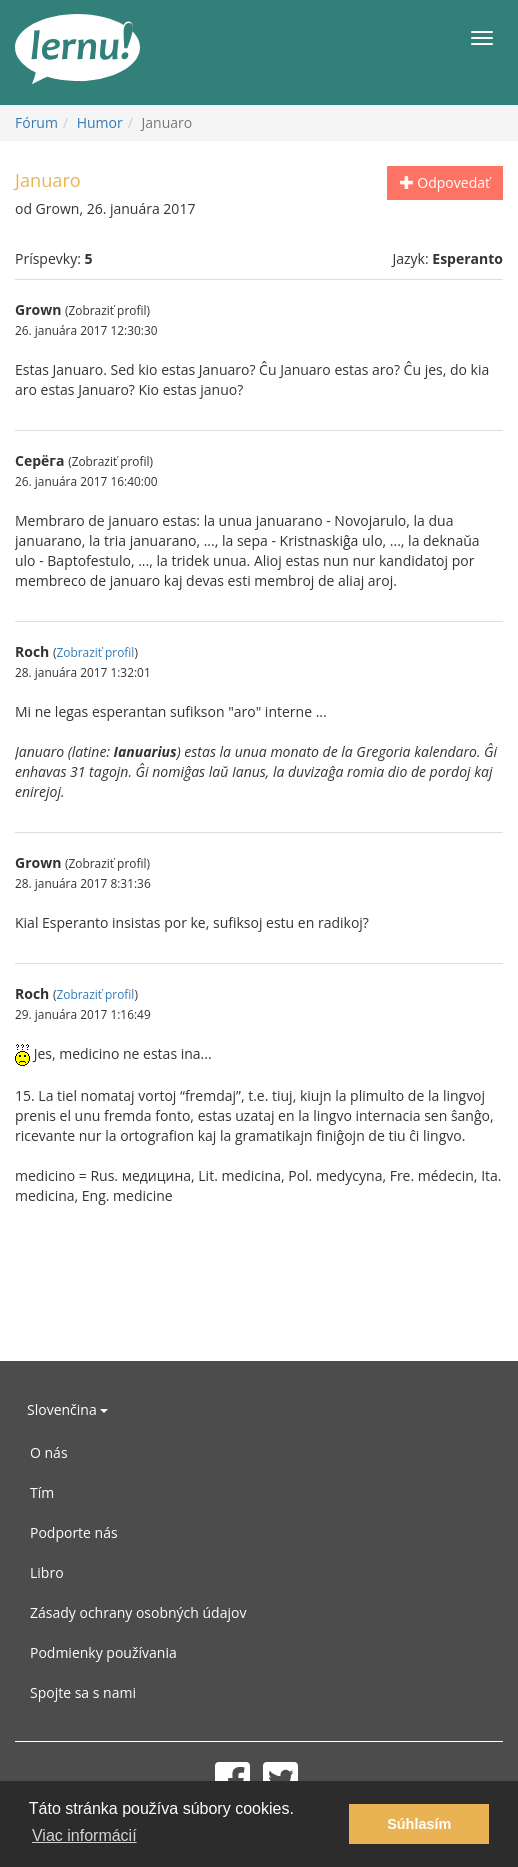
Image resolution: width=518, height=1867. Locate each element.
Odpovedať (445, 182)
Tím (42, 1492)
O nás (49, 1452)
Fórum (36, 122)
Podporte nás (74, 1532)
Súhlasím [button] (419, 1824)
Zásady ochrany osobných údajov (138, 1612)
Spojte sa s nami (83, 1692)
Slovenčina (67, 1409)
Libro (47, 1572)
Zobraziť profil (95, 652)
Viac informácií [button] (84, 1835)
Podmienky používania (103, 1652)
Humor (100, 122)
